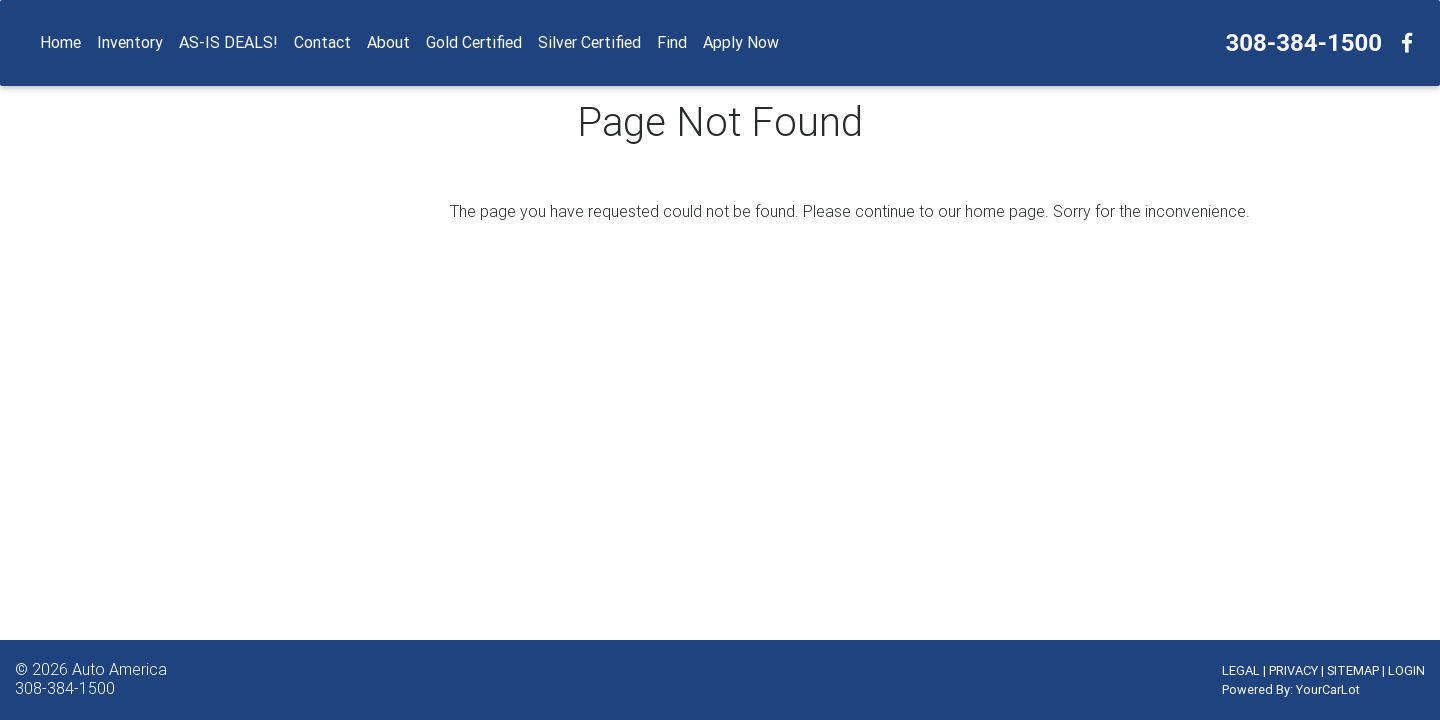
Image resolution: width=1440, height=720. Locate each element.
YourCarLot (1328, 689)
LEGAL (1241, 670)
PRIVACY (1293, 670)
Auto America (119, 669)
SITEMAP (1353, 670)
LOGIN (1406, 670)
